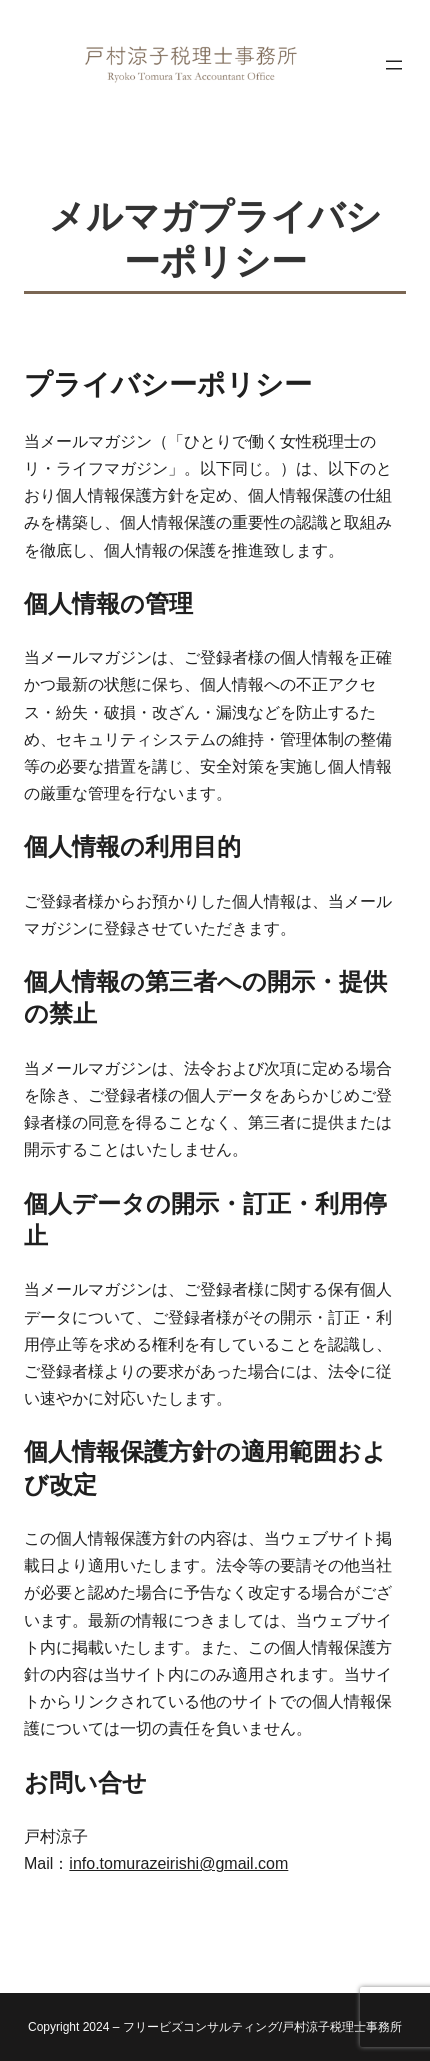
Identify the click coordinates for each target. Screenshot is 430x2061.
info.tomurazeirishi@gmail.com (178, 1863)
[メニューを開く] (394, 65)
